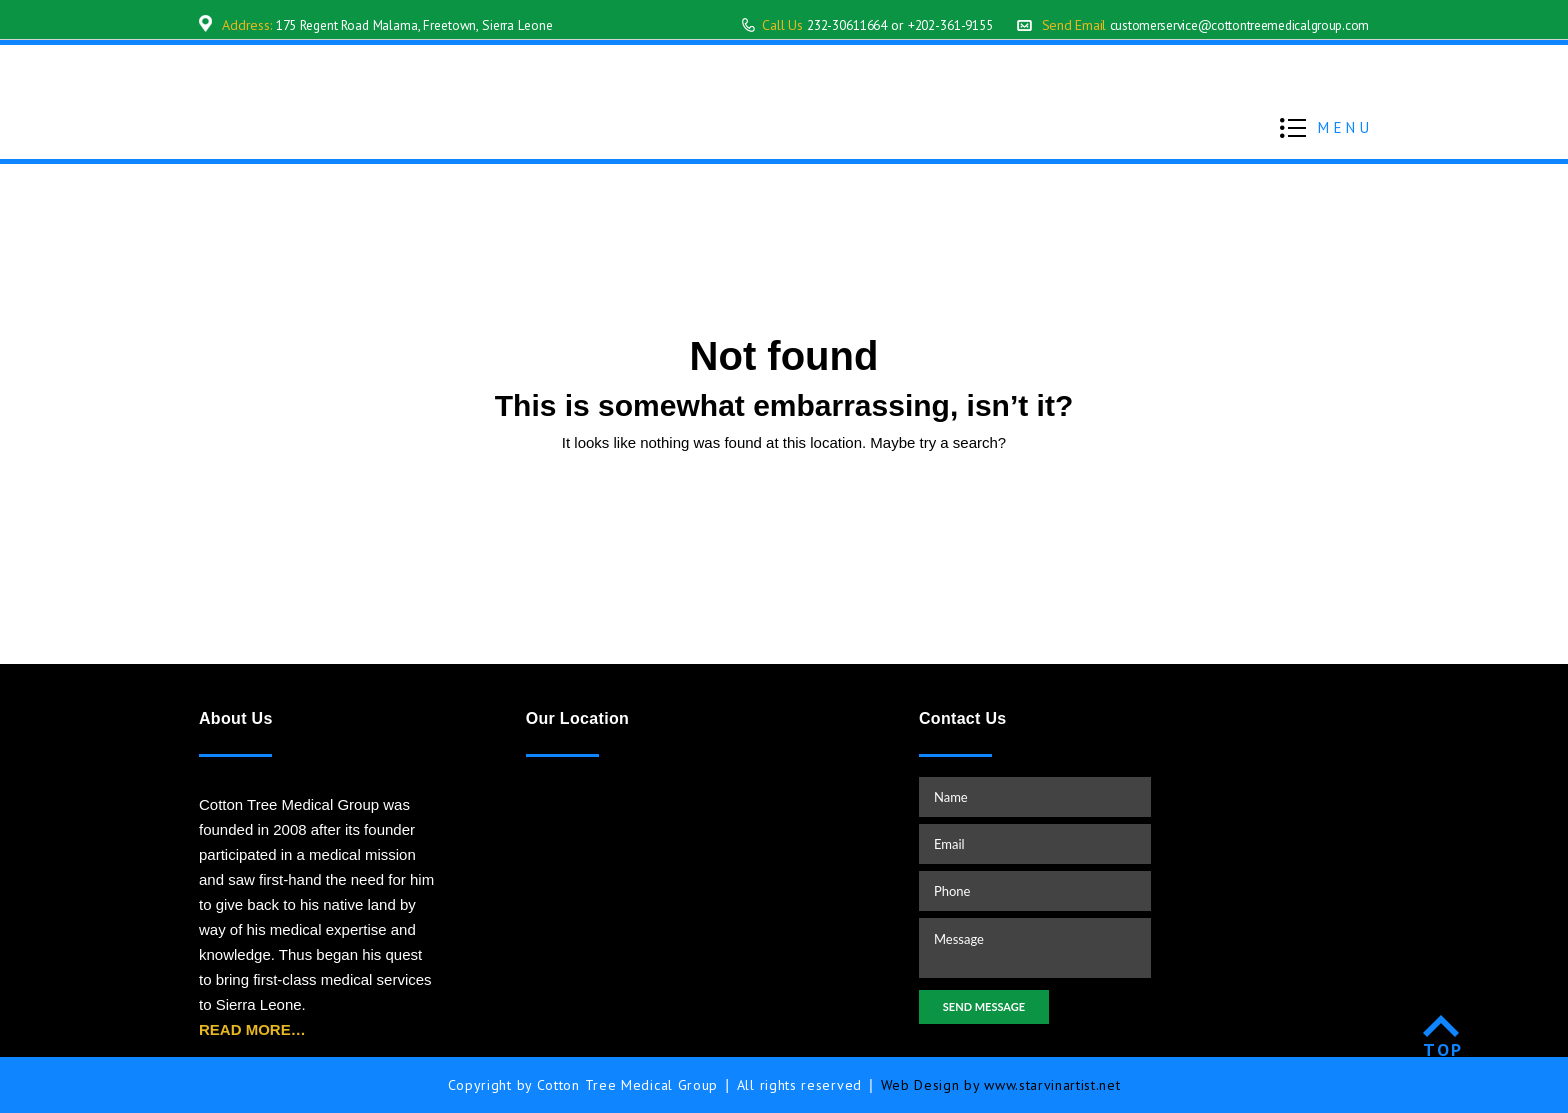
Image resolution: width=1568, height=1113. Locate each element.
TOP (1443, 1049)
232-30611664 (817, 25)
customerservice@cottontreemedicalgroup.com (1232, 25)
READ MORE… (252, 1029)
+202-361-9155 (931, 25)
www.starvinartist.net (1052, 1085)
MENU (1345, 127)
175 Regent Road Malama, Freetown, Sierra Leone (423, 25)
